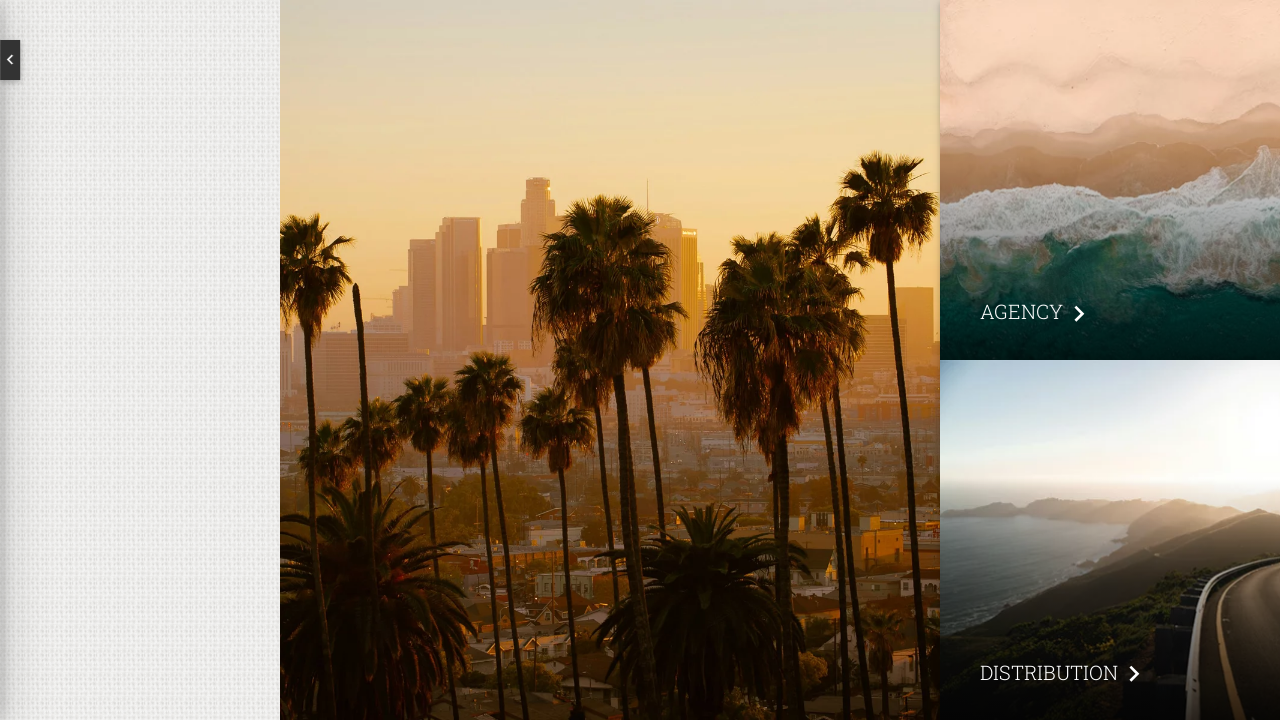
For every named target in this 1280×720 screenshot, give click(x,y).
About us (140, 326)
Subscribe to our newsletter (117, 536)
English (90, 60)
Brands (140, 390)
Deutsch (190, 60)
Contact (140, 454)
